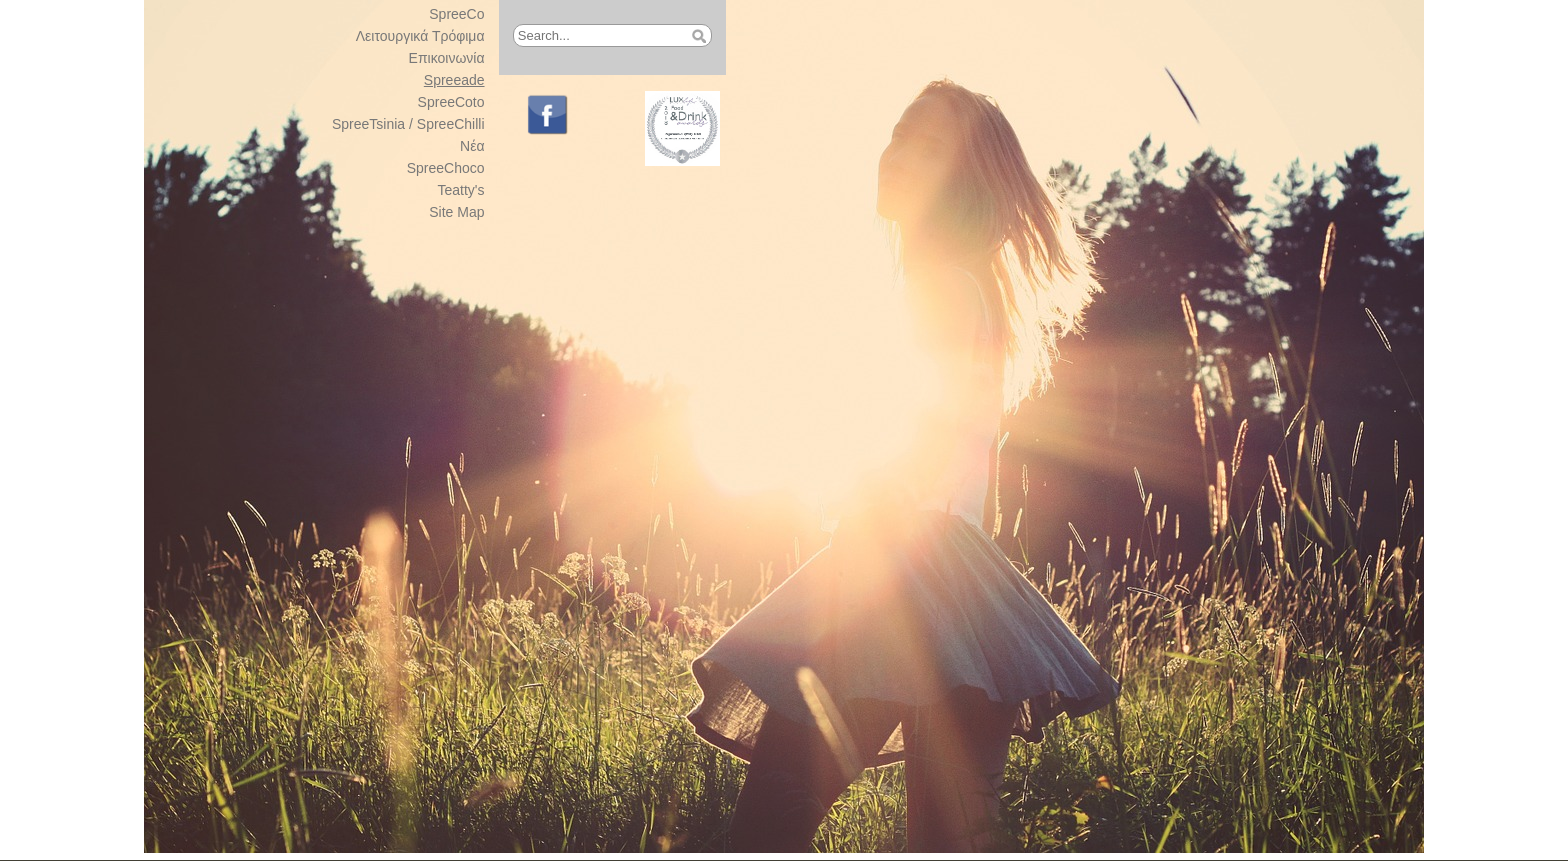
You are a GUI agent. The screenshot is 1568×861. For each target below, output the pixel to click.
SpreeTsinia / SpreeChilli (408, 124)
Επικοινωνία (447, 58)
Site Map (456, 212)
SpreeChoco (446, 168)
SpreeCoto (451, 102)
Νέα (472, 146)
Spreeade (454, 80)
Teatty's (461, 190)
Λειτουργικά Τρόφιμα (420, 36)
